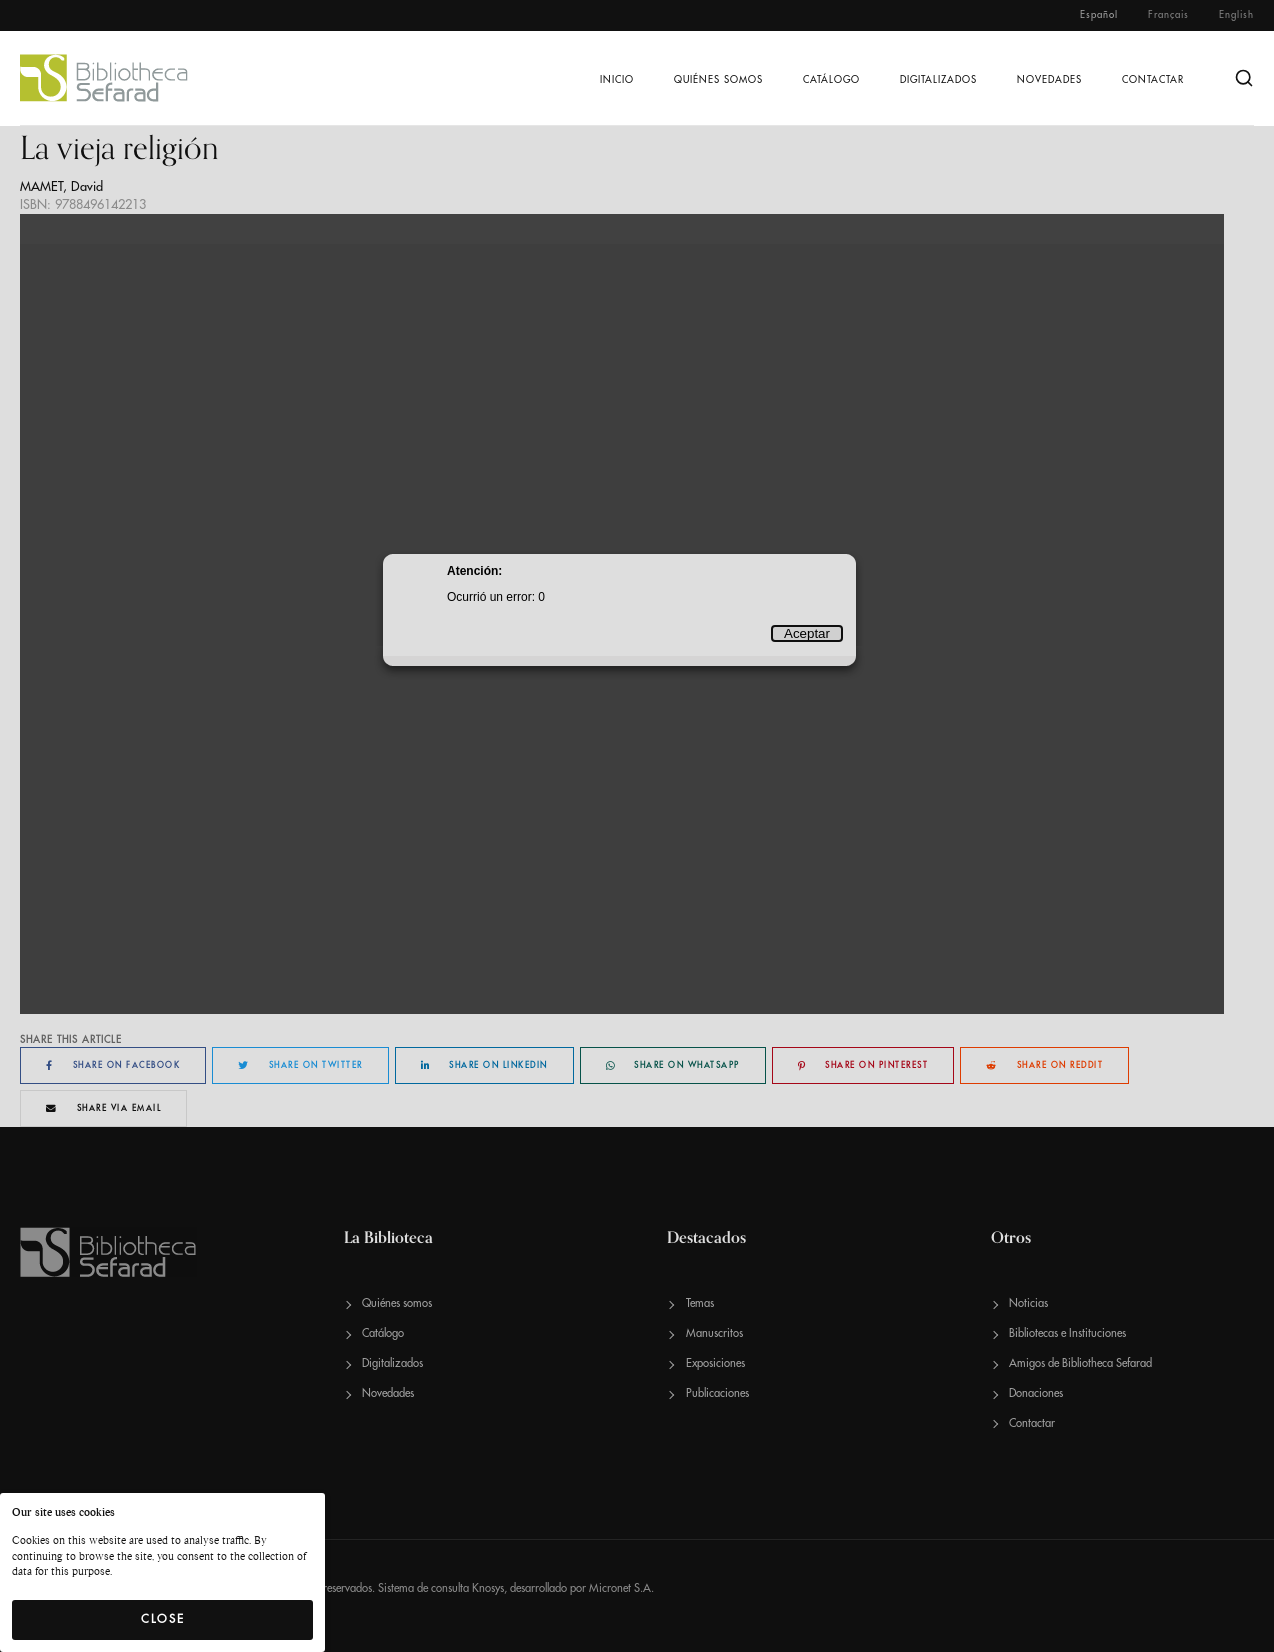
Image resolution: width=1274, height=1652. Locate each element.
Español (1099, 15)
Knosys (488, 1588)
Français (1168, 15)
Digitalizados (938, 80)
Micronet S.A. (621, 1588)
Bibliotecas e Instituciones (1067, 1333)
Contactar (1153, 80)
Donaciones (1036, 1393)
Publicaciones (717, 1393)
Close (163, 1619)
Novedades (1049, 80)
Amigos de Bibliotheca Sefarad (1080, 1363)
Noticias (1028, 1303)
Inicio (617, 80)
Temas (700, 1303)
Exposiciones (715, 1363)
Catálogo (831, 80)
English (1236, 15)
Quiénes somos (718, 80)
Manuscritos (714, 1333)
